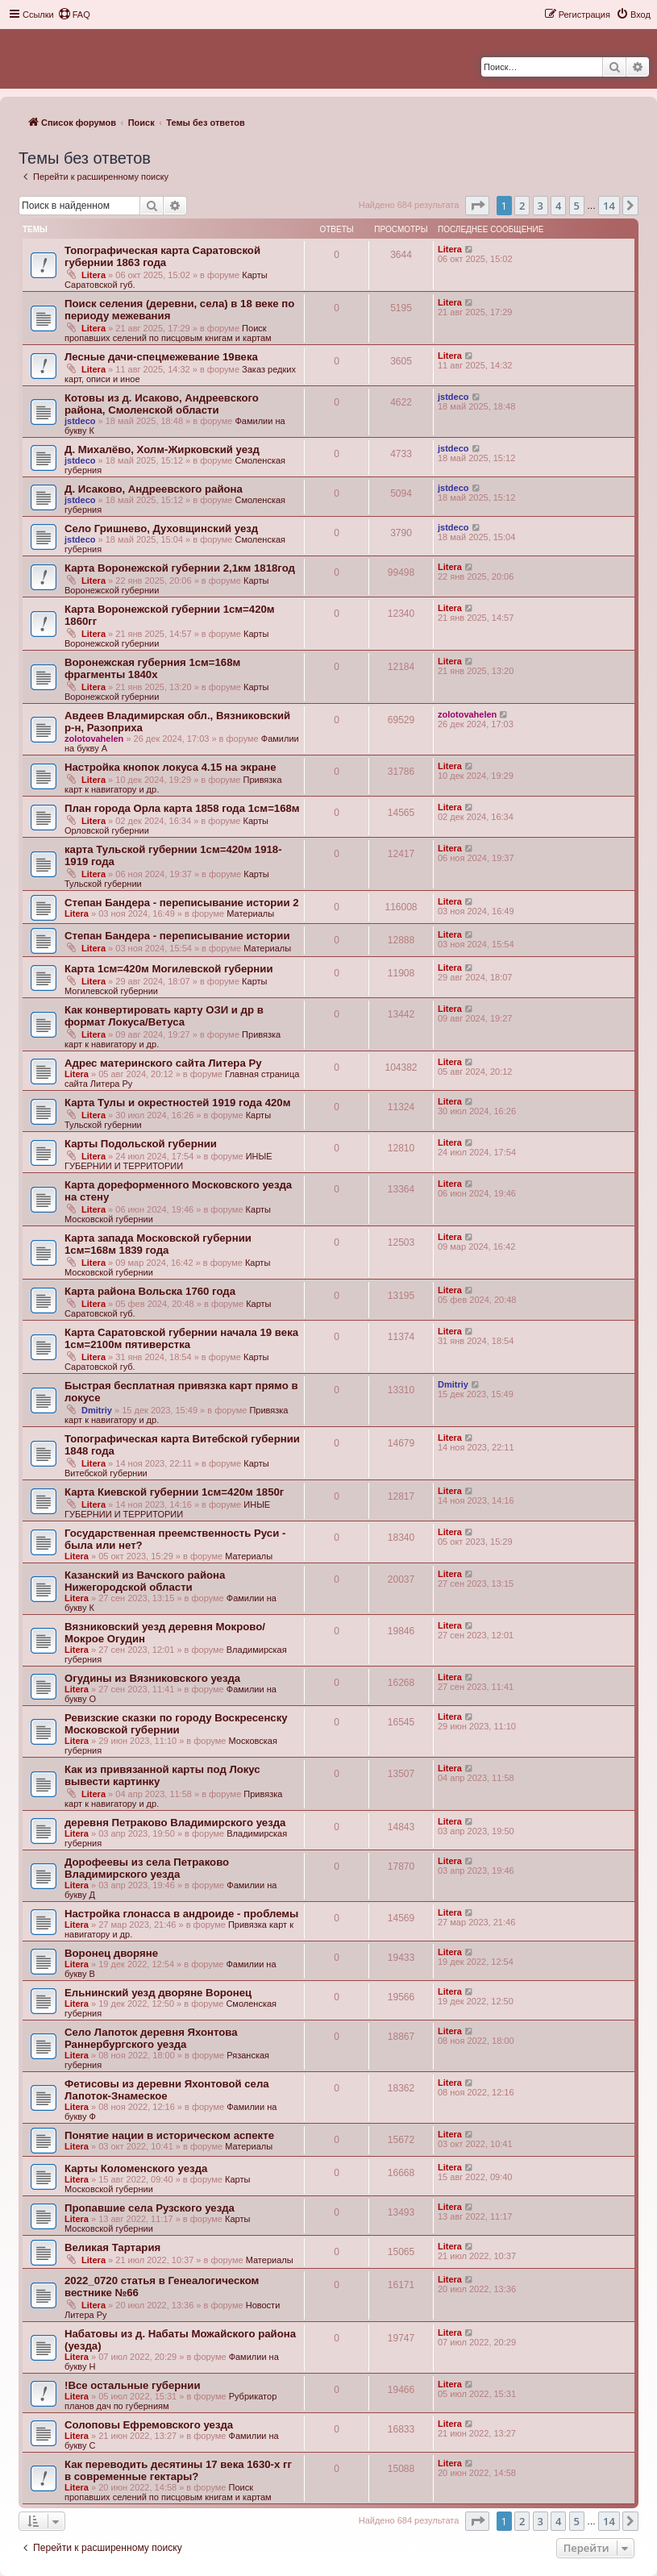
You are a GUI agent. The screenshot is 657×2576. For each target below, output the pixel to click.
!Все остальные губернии (132, 2385)
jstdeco (80, 421)
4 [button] (558, 205)
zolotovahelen (93, 738)
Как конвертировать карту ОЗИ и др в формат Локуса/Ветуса (164, 1016)
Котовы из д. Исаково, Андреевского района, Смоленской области (161, 404)
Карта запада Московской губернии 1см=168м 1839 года (158, 1244)
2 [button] (522, 205)
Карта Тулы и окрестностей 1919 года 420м (177, 1103)
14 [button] (609, 205)
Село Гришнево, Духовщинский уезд (161, 528)
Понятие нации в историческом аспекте (169, 2135)
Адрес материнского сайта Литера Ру (163, 1063)
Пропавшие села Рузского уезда (149, 2208)
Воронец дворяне (111, 1953)
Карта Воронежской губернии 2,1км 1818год (179, 568)
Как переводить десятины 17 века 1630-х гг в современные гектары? (178, 2470)
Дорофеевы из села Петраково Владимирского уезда (146, 1868)
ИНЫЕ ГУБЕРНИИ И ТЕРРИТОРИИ (168, 1161)
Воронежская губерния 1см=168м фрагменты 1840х (152, 668)
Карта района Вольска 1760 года (149, 1291)
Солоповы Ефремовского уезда (148, 2425)
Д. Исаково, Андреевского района (153, 489)
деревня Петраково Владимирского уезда (174, 1823)
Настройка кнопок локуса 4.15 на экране (170, 767)
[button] (477, 205)
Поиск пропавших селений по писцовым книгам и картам (168, 333)
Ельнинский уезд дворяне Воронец (158, 1993)
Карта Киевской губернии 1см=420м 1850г (174, 1492)
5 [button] (577, 205)
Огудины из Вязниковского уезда (152, 1678)
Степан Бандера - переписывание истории (177, 936)
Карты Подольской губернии (140, 1144)
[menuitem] (74, 14)
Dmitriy (96, 1410)
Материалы (250, 913)
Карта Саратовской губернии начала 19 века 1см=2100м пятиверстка (181, 1338)
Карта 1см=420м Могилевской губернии (168, 969)
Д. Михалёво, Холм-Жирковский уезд (162, 449)
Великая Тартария (112, 2247)
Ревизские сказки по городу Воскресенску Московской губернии (176, 1724)
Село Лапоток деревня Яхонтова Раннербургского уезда (151, 2038)
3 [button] (540, 205)
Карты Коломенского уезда (135, 2168)
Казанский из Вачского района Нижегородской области (144, 1581)
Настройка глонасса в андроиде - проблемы (181, 1914)
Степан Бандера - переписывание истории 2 (181, 903)
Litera (93, 275)
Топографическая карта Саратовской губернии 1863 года (162, 256)
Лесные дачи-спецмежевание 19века (161, 357)
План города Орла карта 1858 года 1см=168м (182, 808)
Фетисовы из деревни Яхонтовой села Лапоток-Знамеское (166, 2090)
